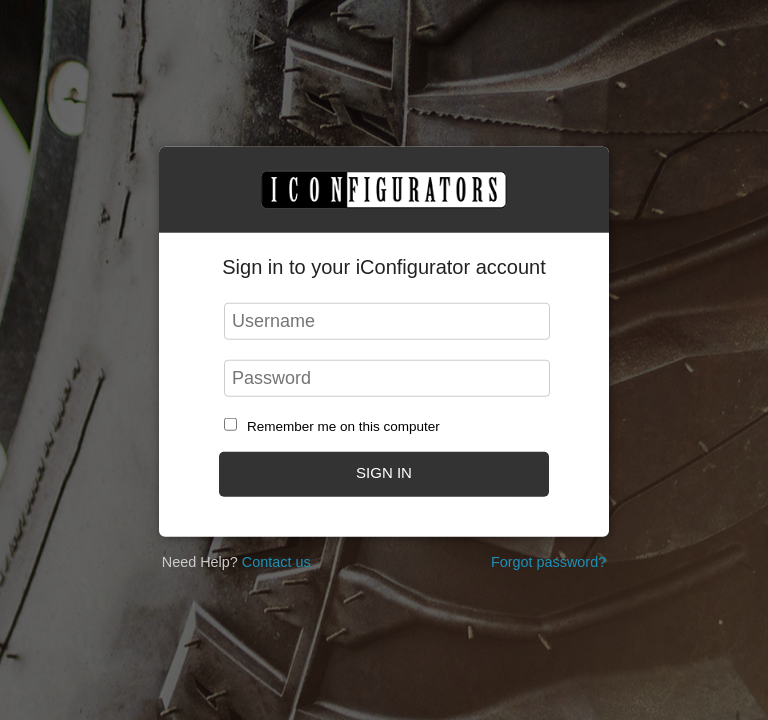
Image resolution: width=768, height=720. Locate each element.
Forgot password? (548, 562)
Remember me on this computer (343, 426)
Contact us (276, 562)
